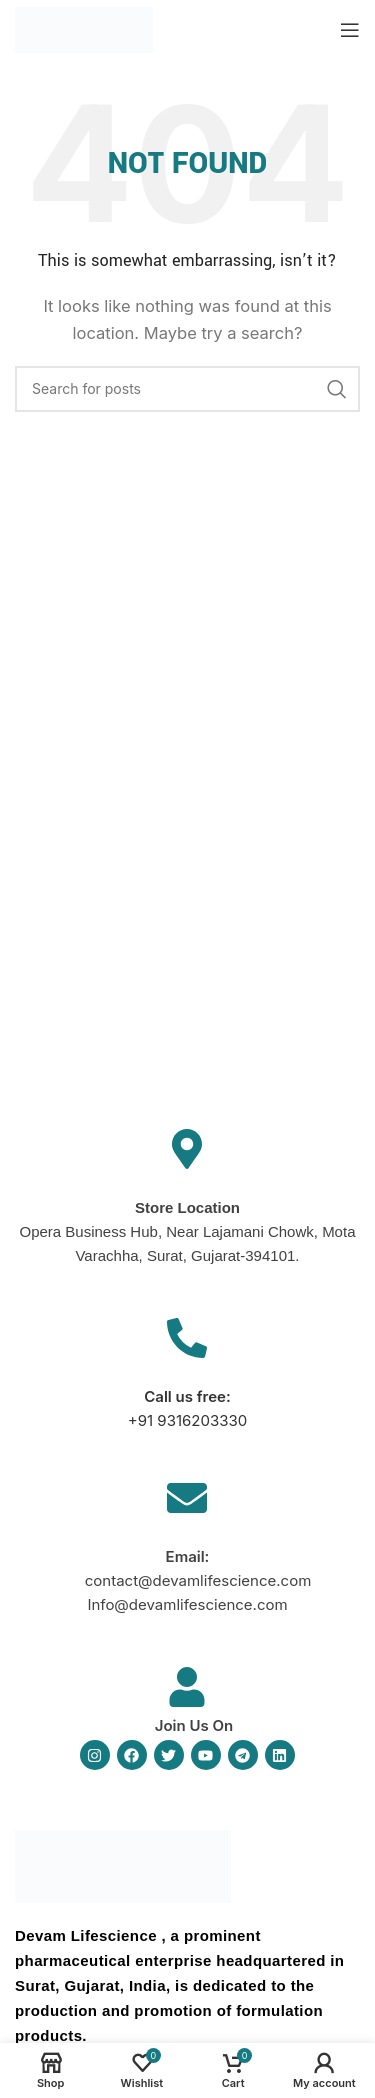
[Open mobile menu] (350, 30)
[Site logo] (84, 28)
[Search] (187, 389)
